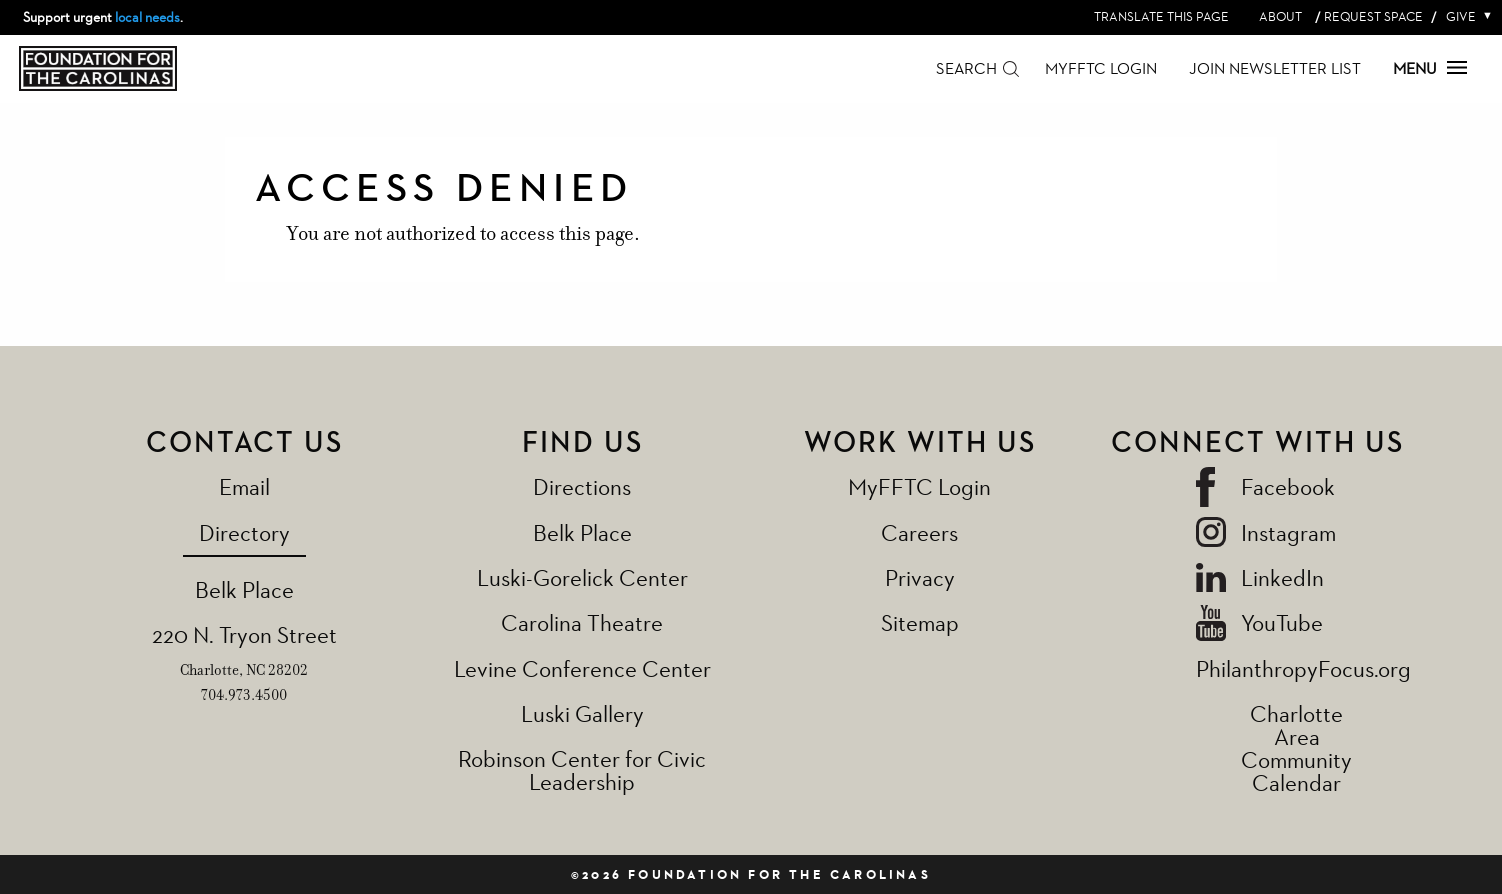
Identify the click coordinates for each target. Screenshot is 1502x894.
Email (244, 486)
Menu (1430, 68)
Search (966, 68)
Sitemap (920, 622)
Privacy (920, 577)
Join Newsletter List (1275, 68)
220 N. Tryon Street (244, 634)
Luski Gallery (582, 713)
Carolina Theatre (582, 622)
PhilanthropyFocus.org (1303, 668)
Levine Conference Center (582, 668)
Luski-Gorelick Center (582, 577)
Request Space (1373, 16)
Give (1465, 16)
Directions (582, 486)
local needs (147, 17)
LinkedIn (1282, 577)
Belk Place (244, 589)
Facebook (1288, 486)
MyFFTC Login (1101, 68)
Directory (244, 532)
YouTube (1282, 622)
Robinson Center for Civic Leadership (582, 770)
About (1280, 16)
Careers (919, 532)
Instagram (1288, 532)
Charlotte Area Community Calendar (1296, 748)
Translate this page (1161, 16)
